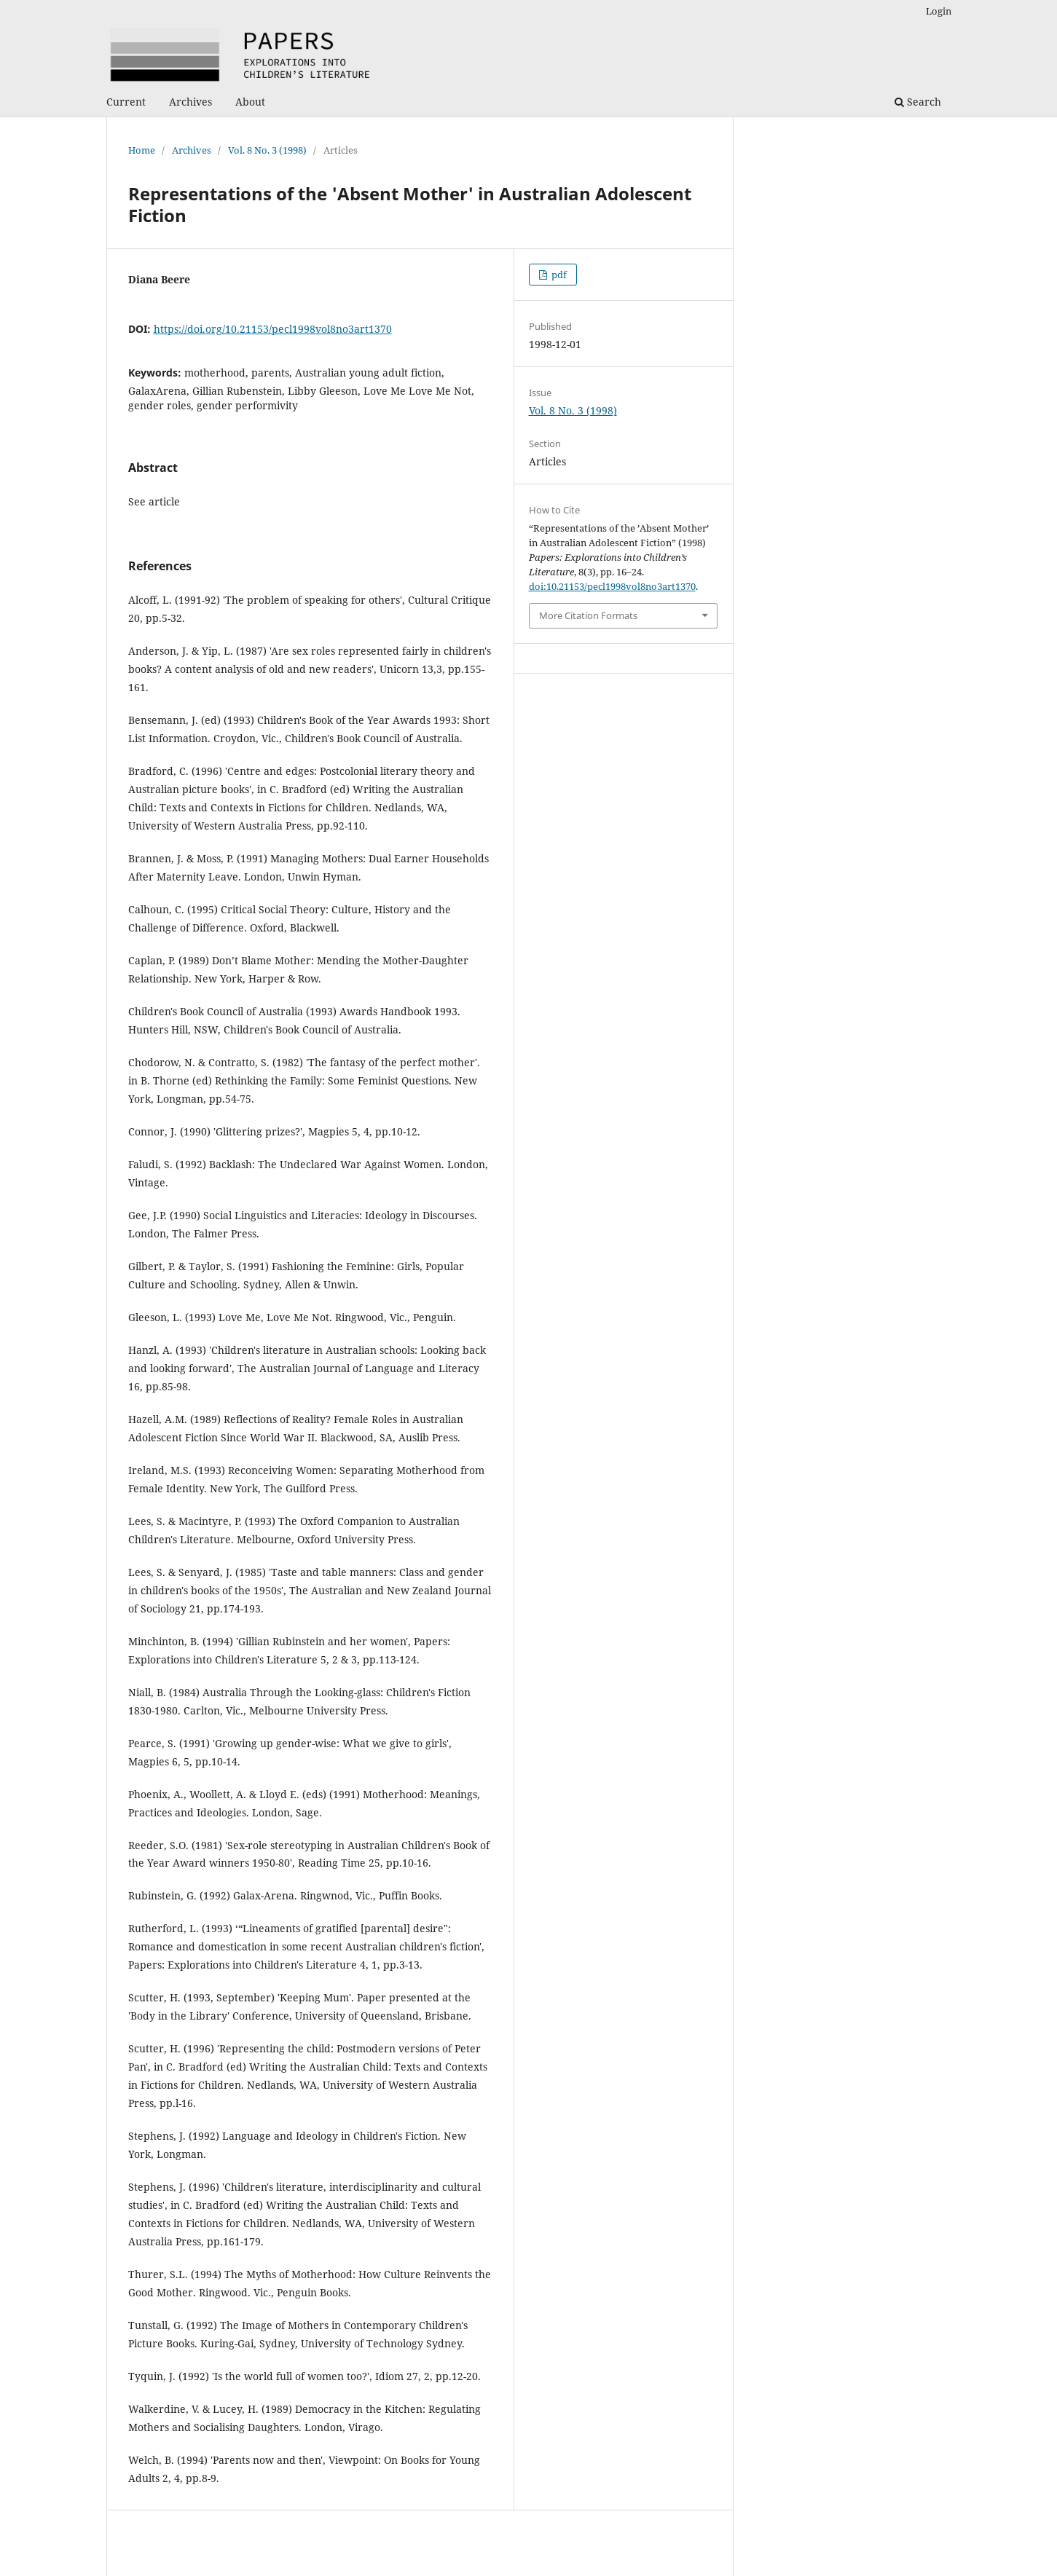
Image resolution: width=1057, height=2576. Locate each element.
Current (126, 102)
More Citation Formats (588, 615)
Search (918, 102)
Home (141, 150)
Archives (190, 102)
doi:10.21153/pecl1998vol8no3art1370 (612, 586)
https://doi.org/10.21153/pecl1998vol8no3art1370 (273, 329)
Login (938, 10)
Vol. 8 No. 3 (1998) (267, 150)
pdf (558, 274)
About (250, 102)
